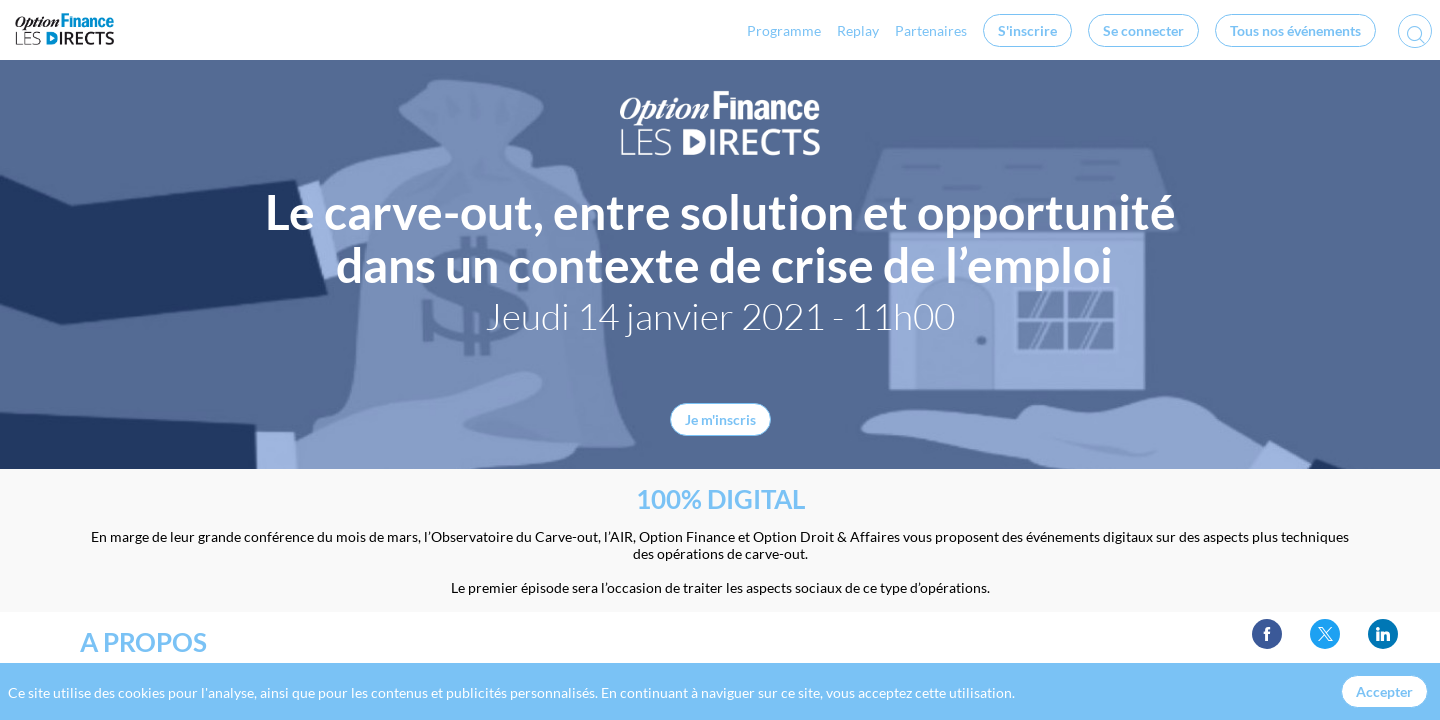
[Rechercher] (1415, 37)
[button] (1027, 30)
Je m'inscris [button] (720, 419)
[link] (707, 30)
